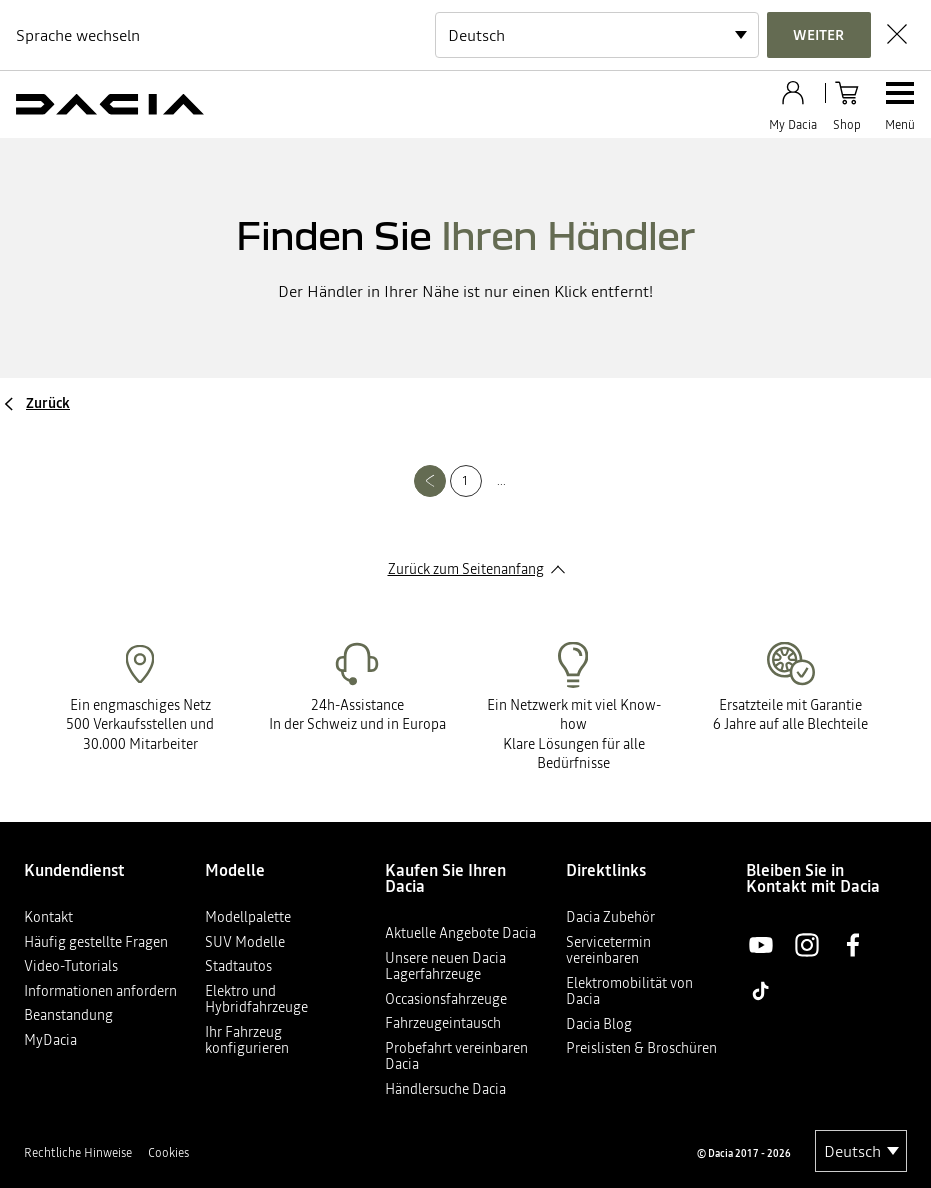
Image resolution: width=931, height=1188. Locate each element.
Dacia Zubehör (610, 917)
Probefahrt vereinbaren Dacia (456, 1056)
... (501, 481)
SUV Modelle (245, 942)
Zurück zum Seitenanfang (466, 569)
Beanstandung (68, 1015)
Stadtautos (238, 966)
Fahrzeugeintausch (443, 1023)
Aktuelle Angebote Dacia (460, 933)
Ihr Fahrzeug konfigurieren (247, 1040)
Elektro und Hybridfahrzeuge (256, 999)
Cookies (168, 1153)
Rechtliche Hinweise (78, 1153)
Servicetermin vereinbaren (608, 950)
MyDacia (50, 1040)
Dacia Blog (599, 1024)
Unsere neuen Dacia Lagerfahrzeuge (445, 966)
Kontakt (48, 917)
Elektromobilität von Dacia (629, 991)
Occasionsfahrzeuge (446, 999)
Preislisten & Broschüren (641, 1048)
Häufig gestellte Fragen (96, 942)
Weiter (818, 35)
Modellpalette (248, 917)
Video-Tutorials (71, 966)
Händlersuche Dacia (445, 1089)
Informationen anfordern (100, 991)
